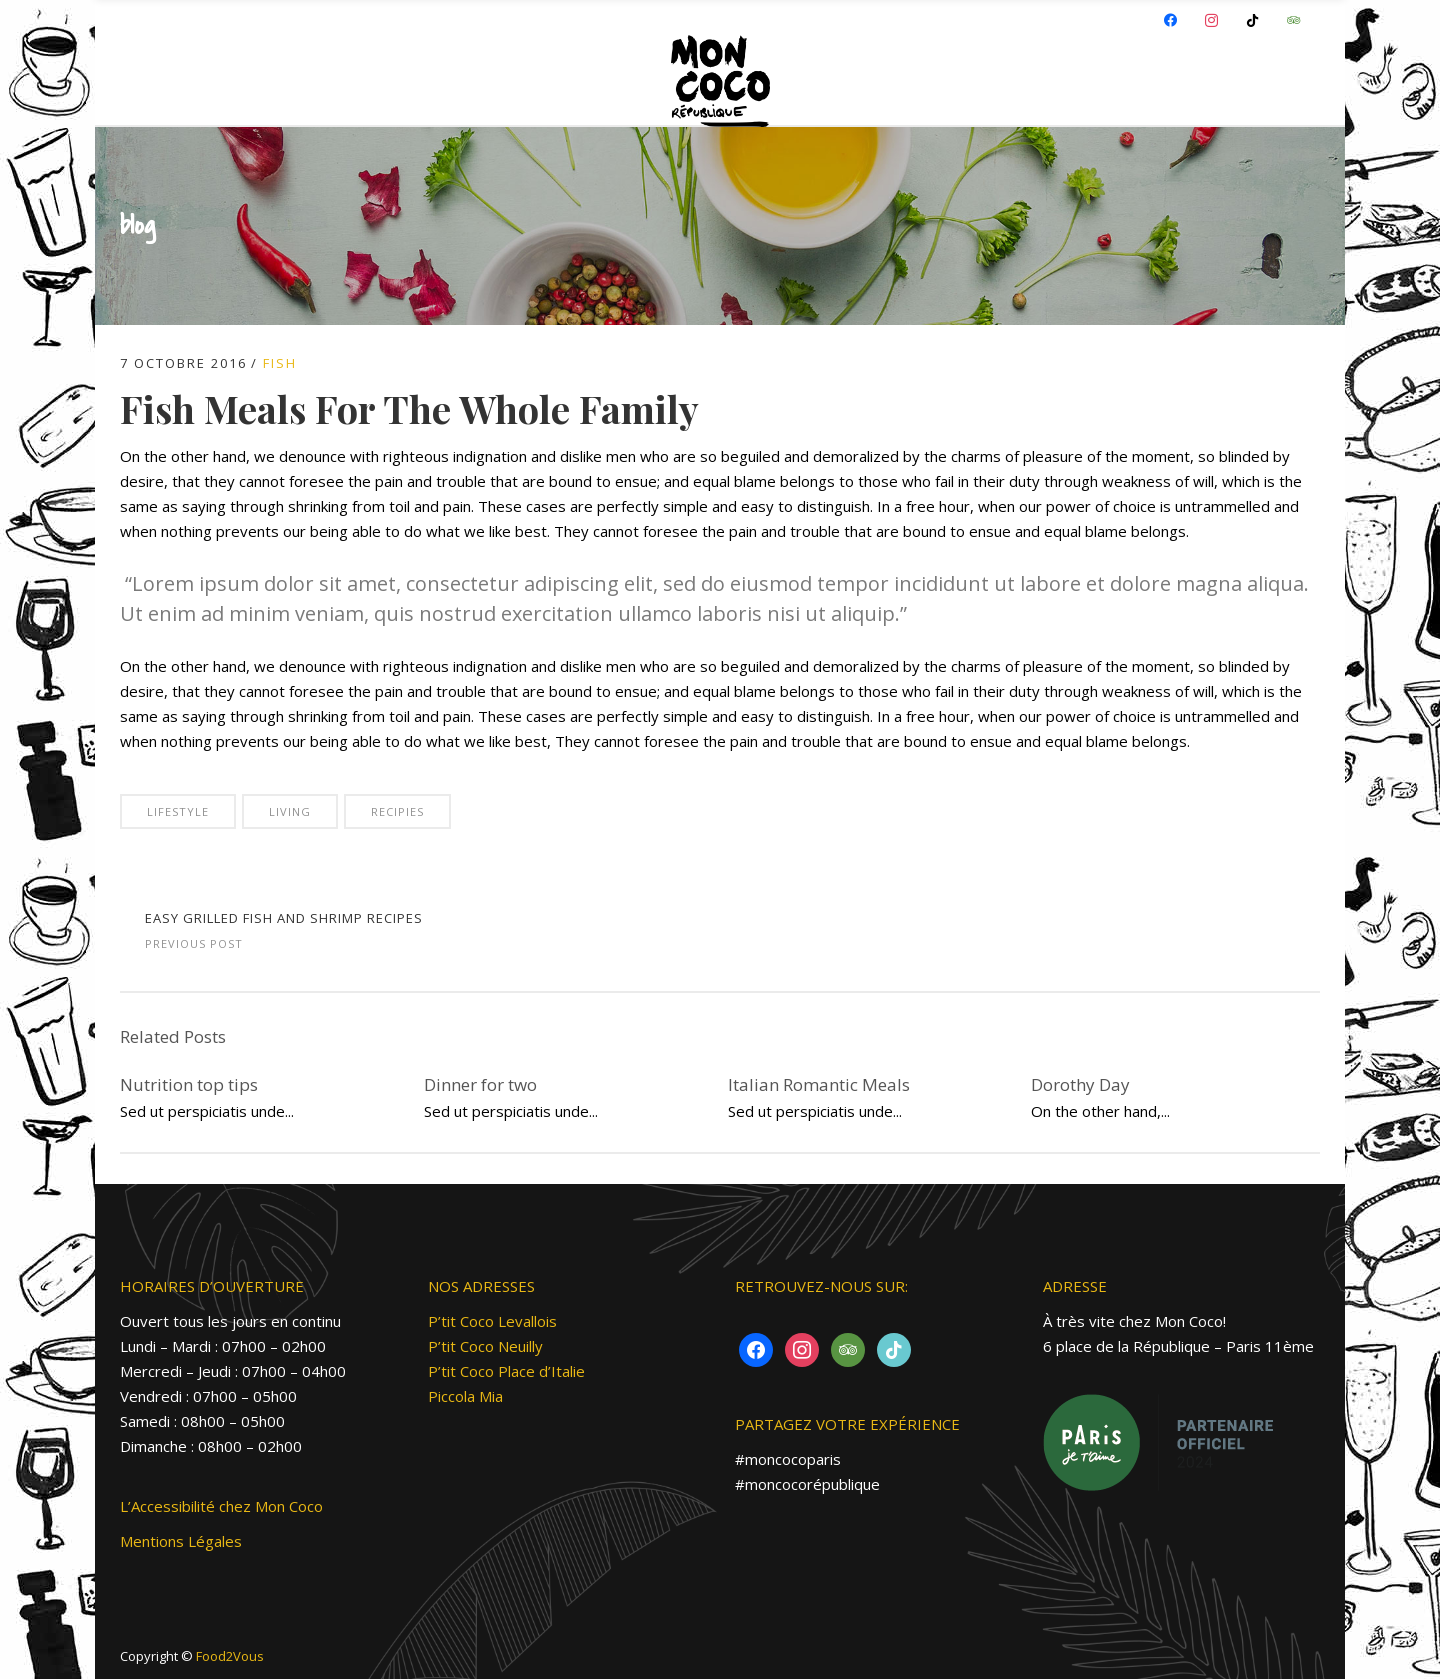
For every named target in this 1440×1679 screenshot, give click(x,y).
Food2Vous (230, 1656)
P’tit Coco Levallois (492, 1321)
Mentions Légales (181, 1541)
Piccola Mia (465, 1396)
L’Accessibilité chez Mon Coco (221, 1506)
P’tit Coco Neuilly (485, 1346)
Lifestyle (178, 811)
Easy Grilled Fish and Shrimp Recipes (284, 918)
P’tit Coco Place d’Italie (506, 1371)
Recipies (397, 811)
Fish (280, 363)
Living (290, 811)
